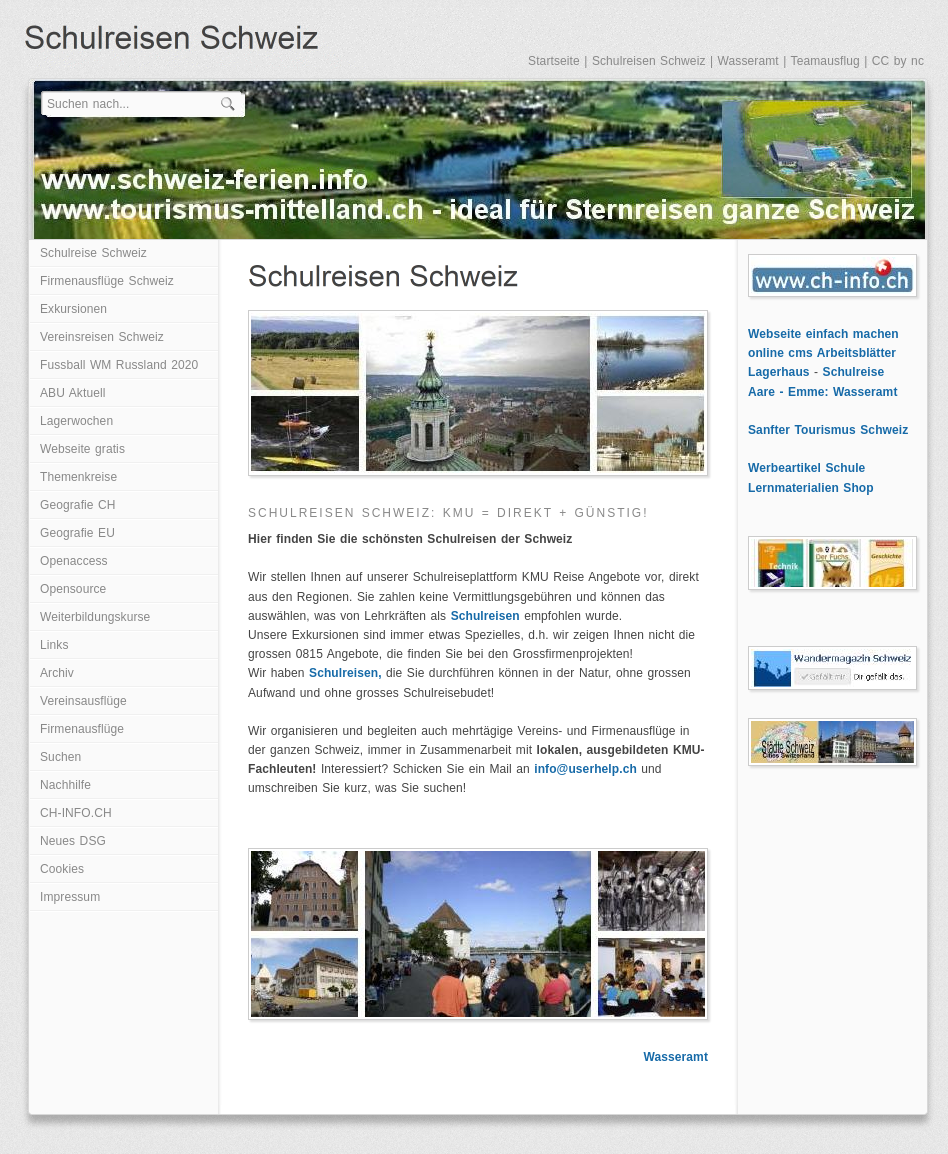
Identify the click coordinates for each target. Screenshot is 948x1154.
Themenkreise (78, 477)
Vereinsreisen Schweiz (102, 337)
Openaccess (74, 561)
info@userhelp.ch (585, 769)
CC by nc (898, 61)
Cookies (62, 869)
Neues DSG (73, 841)
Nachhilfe (65, 785)
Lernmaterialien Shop (811, 488)
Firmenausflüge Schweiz (107, 281)
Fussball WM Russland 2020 (119, 365)
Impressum (70, 897)
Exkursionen (73, 309)
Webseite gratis (82, 449)
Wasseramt (748, 61)
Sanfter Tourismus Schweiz (828, 430)
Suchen (60, 757)
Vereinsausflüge (83, 701)
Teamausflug (825, 61)
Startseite (554, 61)
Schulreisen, (345, 673)
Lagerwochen (76, 421)
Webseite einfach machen (823, 334)
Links (54, 645)
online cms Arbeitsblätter (822, 353)
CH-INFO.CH (76, 813)
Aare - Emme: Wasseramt (822, 392)
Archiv (57, 673)
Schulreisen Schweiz (649, 61)
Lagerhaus (779, 372)
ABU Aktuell (72, 393)
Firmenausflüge (82, 729)
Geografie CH (78, 505)
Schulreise (854, 372)
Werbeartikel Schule (806, 468)
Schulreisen (485, 616)
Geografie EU (77, 533)
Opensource (73, 589)
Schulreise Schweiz (93, 253)
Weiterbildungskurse (95, 617)
